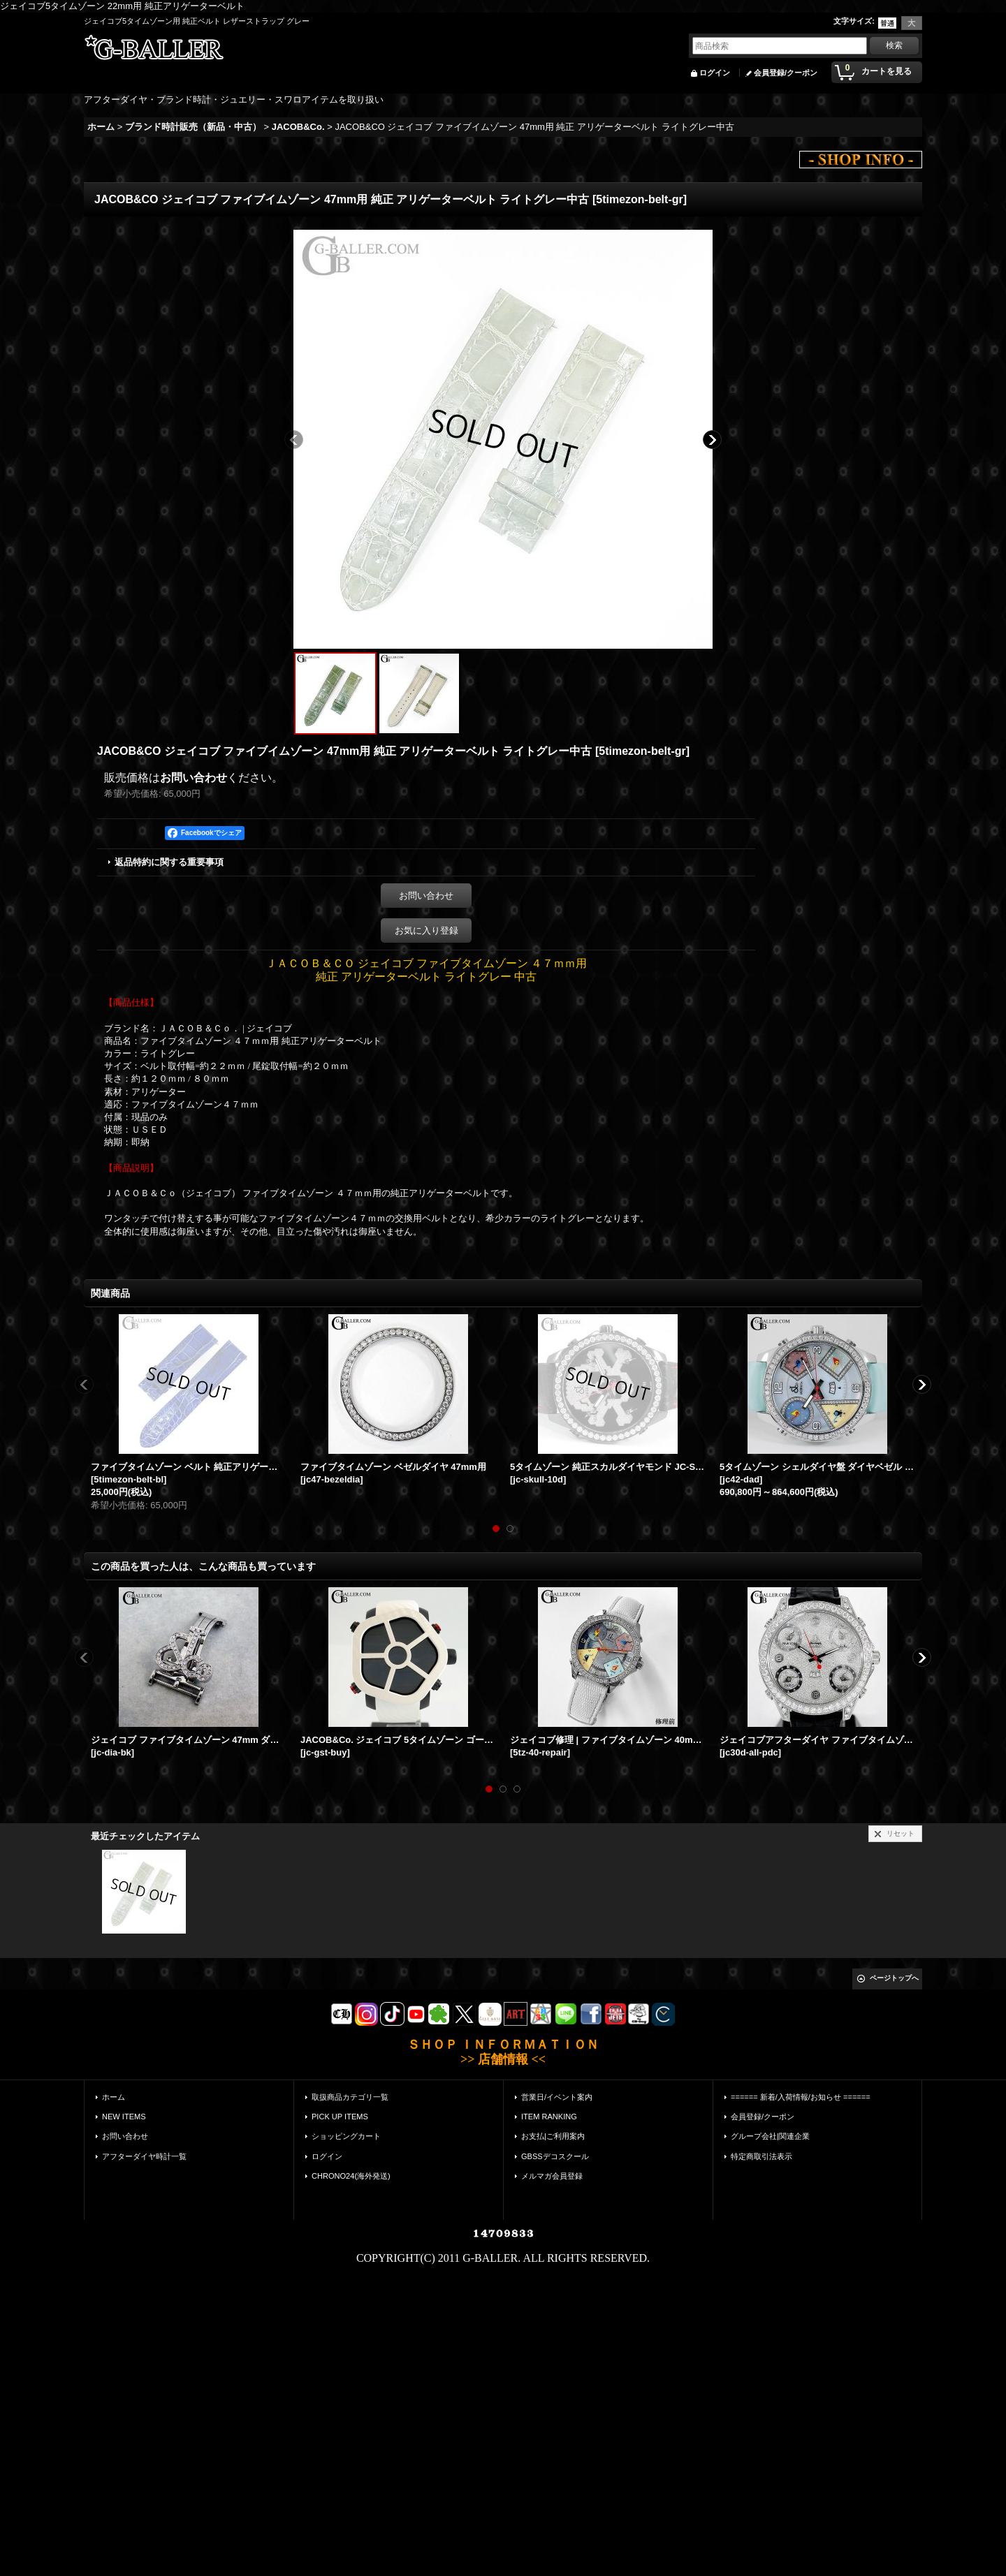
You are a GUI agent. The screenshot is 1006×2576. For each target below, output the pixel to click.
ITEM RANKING (549, 2116)
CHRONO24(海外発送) (351, 2176)
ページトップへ (894, 1978)
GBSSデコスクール (555, 2156)
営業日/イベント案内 (556, 2097)
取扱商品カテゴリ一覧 (350, 2097)
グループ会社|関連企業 (770, 2136)
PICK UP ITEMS (340, 2116)
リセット (900, 1833)
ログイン (714, 72)
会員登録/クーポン (785, 72)
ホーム (113, 2097)
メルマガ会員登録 (552, 2176)
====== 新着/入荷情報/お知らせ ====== (800, 2097)
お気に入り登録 (426, 930)
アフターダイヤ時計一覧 (144, 2156)
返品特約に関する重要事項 (169, 862)
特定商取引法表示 (761, 2156)
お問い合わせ (193, 777)
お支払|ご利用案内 (553, 2136)
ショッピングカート (346, 2136)
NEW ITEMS (124, 2116)
